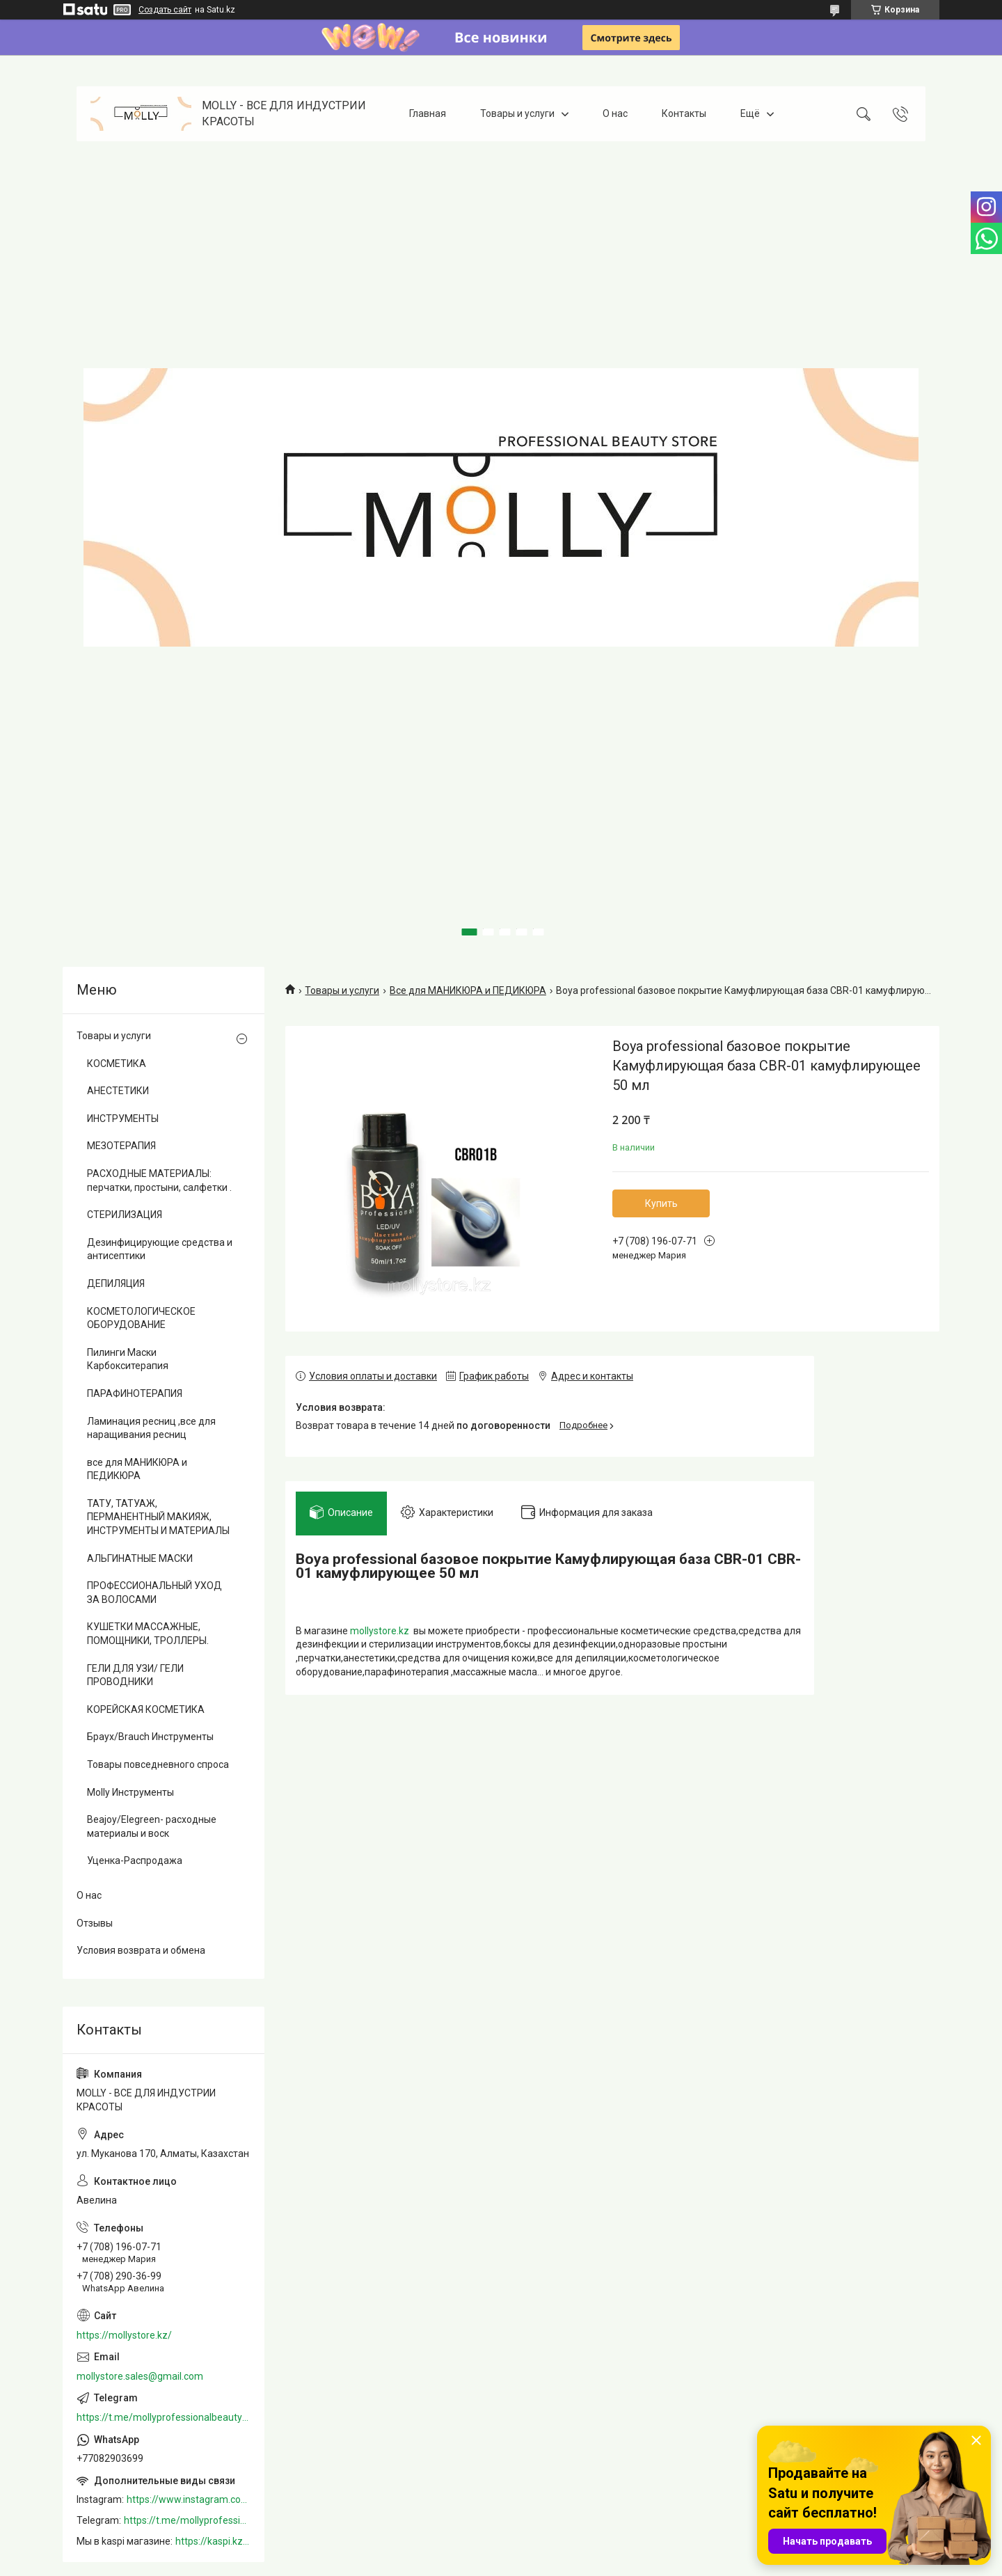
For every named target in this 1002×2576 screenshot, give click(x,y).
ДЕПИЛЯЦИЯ (116, 1283)
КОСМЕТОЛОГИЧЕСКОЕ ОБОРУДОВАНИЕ (141, 1318)
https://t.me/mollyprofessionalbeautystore (163, 2417)
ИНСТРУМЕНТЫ (123, 1118)
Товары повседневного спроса (158, 1764)
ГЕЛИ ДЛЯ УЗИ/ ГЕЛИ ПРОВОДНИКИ (135, 1675)
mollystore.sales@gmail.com (140, 2376)
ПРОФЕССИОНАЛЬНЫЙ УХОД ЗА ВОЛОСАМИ (154, 1592)
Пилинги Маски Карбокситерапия (127, 1359)
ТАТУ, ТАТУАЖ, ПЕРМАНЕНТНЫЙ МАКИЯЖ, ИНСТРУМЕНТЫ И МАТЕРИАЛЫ (158, 1517)
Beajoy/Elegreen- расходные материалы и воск (151, 1826)
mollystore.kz (379, 1630)
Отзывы (95, 1923)
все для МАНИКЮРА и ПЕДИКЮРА (137, 1469)
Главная (427, 113)
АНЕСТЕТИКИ (118, 1090)
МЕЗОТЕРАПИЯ (121, 1145)
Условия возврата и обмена (141, 1950)
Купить (661, 1203)
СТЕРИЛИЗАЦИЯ (124, 1214)
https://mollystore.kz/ (124, 2335)
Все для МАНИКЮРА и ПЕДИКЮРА (468, 990)
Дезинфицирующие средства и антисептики (159, 1249)
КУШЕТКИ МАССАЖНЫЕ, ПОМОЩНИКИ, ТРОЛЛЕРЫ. (148, 1633)
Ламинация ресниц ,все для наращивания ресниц (151, 1428)
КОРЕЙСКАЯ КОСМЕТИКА (146, 1709)
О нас (615, 113)
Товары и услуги (517, 113)
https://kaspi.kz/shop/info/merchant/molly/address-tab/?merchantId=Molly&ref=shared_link (212, 2541)
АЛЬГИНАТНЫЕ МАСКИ (140, 1558)
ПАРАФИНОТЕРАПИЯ (134, 1393)
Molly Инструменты (130, 1792)
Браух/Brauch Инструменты (150, 1736)
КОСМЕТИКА (116, 1063)
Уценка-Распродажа (134, 1860)
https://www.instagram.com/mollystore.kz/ (188, 2499)
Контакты (684, 113)
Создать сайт (164, 10)
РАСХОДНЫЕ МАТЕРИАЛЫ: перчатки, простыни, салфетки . (159, 1180)
